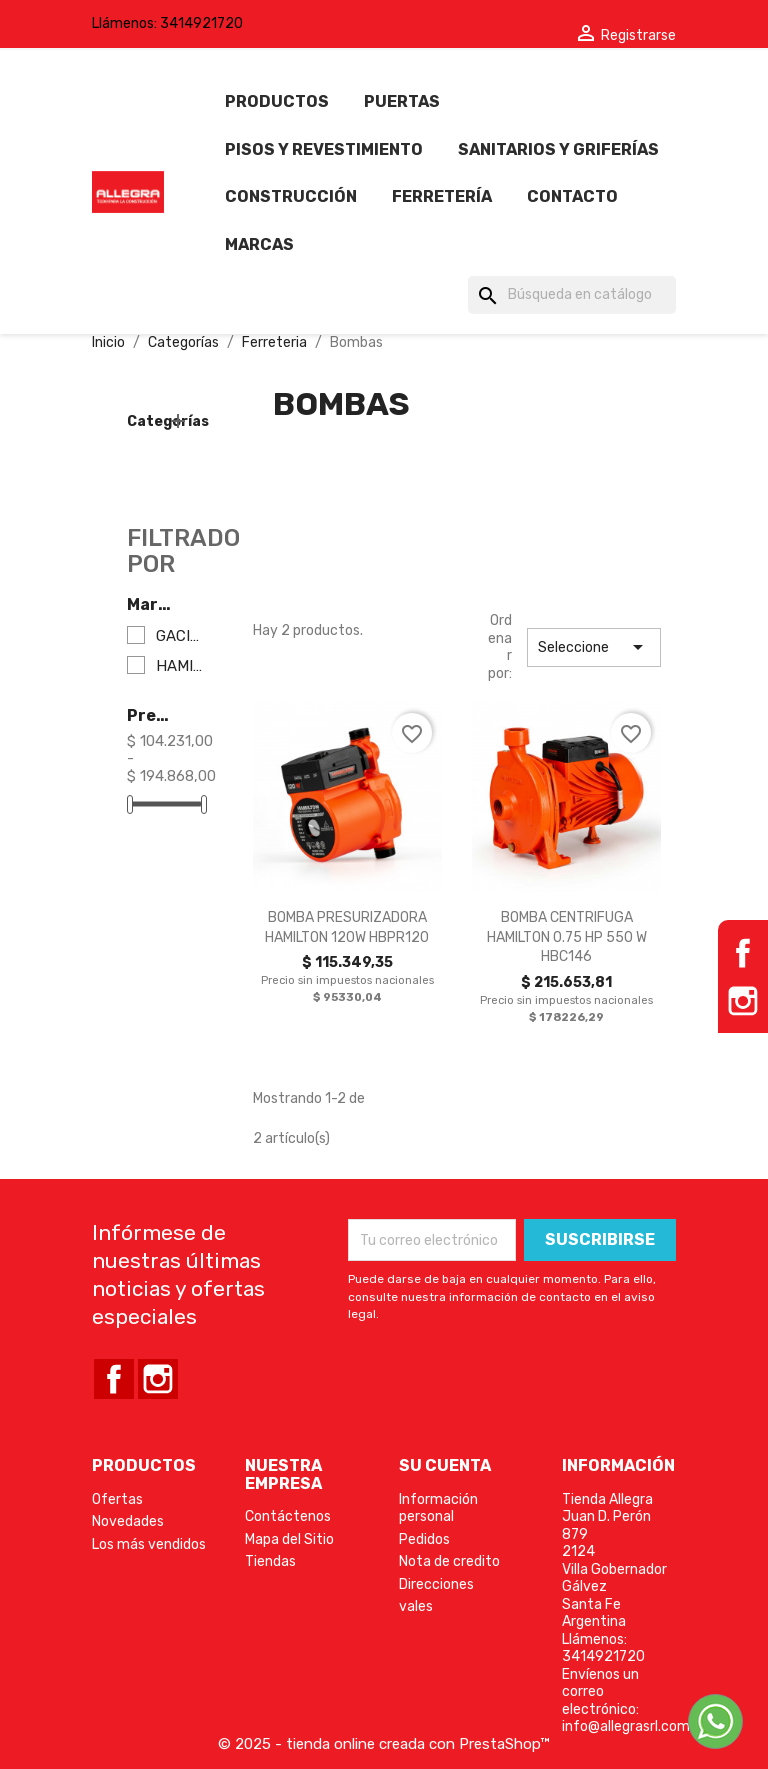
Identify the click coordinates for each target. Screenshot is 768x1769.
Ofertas (117, 1499)
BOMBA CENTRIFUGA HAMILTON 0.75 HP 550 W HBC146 (567, 937)
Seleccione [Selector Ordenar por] (594, 647)
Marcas (259, 244)
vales (416, 1606)
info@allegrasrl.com (626, 1726)
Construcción (291, 196)
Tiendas (270, 1561)
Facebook (743, 953)
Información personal (438, 1508)
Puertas (402, 101)
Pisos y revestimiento (324, 149)
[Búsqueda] (572, 295)
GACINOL (179, 636)
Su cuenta (445, 1465)
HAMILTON (179, 666)
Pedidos (424, 1539)
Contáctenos (288, 1516)
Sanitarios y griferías (558, 149)
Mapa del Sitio (289, 1539)
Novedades (128, 1521)
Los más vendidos (149, 1544)
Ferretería (442, 196)
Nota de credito (449, 1561)
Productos (277, 101)
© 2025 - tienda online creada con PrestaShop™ (383, 1744)
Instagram (743, 1001)
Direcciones (436, 1584)
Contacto (572, 196)
